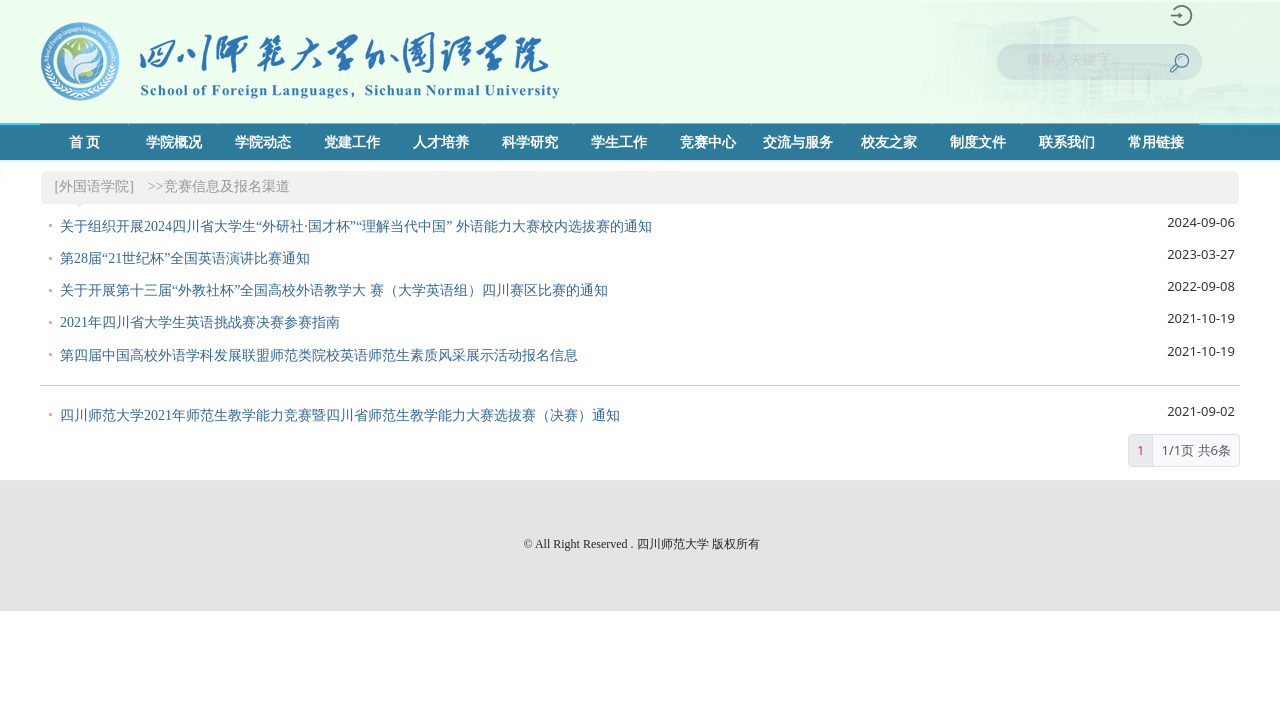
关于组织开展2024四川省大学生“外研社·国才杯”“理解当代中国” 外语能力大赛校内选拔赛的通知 (356, 226)
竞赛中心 (708, 142)
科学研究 (530, 142)
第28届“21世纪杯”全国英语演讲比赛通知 (185, 258)
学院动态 (263, 142)
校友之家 (889, 142)
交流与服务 (798, 142)
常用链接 (1156, 142)
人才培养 (441, 142)
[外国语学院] (94, 186)
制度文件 (978, 142)
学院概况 (174, 142)
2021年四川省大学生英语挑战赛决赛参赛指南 (200, 322)
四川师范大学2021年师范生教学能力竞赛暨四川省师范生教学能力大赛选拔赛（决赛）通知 (340, 415)
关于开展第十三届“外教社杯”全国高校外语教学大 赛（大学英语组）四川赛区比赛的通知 (334, 290)
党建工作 (352, 142)
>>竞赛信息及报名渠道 (219, 186)
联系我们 (1067, 142)
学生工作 (619, 142)
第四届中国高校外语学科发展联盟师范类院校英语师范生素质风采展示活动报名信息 (319, 355)
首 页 (85, 142)
